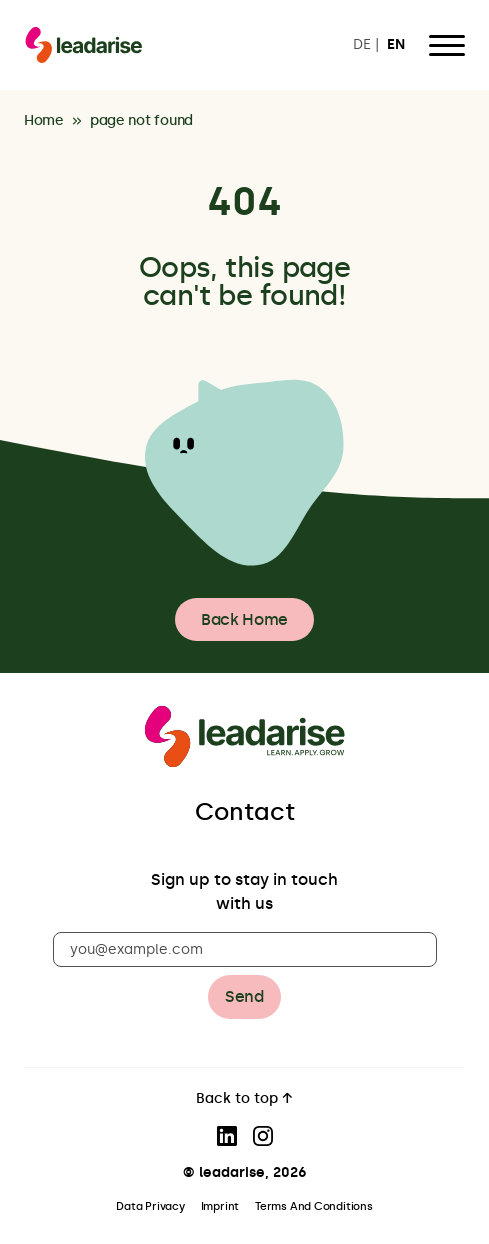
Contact (245, 811)
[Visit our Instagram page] (263, 1136)
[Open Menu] (447, 45)
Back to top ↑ (244, 1099)
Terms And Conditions (314, 1206)
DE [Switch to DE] (362, 45)
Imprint (220, 1206)
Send (244, 996)
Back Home (244, 619)
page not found (141, 121)
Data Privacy (150, 1206)
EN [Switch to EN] (396, 45)
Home (44, 121)
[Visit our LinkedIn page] (227, 1136)
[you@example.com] (245, 949)
